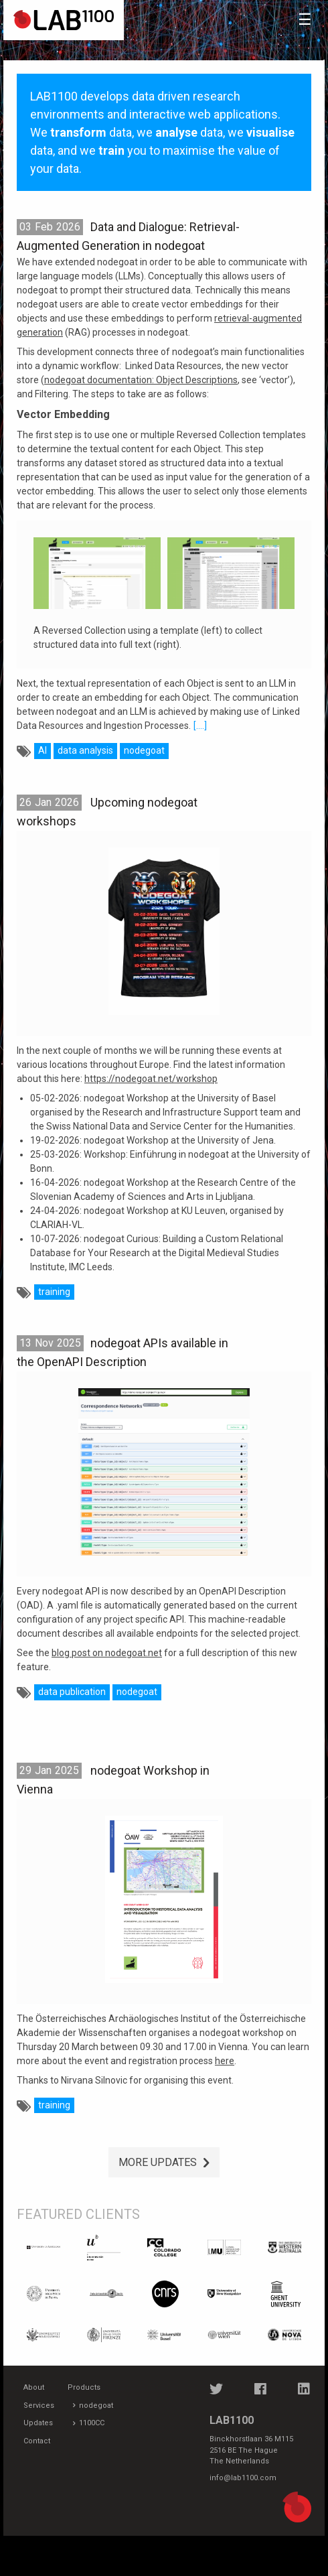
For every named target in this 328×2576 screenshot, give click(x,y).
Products (84, 2387)
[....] (200, 725)
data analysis (85, 750)
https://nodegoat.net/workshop (151, 1078)
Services (38, 2405)
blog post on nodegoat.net (107, 1652)
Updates (38, 2423)
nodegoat (144, 750)
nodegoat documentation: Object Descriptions (141, 380)
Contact (36, 2441)
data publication (72, 1691)
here (224, 2060)
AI (42, 750)
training (54, 1291)
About (33, 2387)
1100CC (91, 2423)
